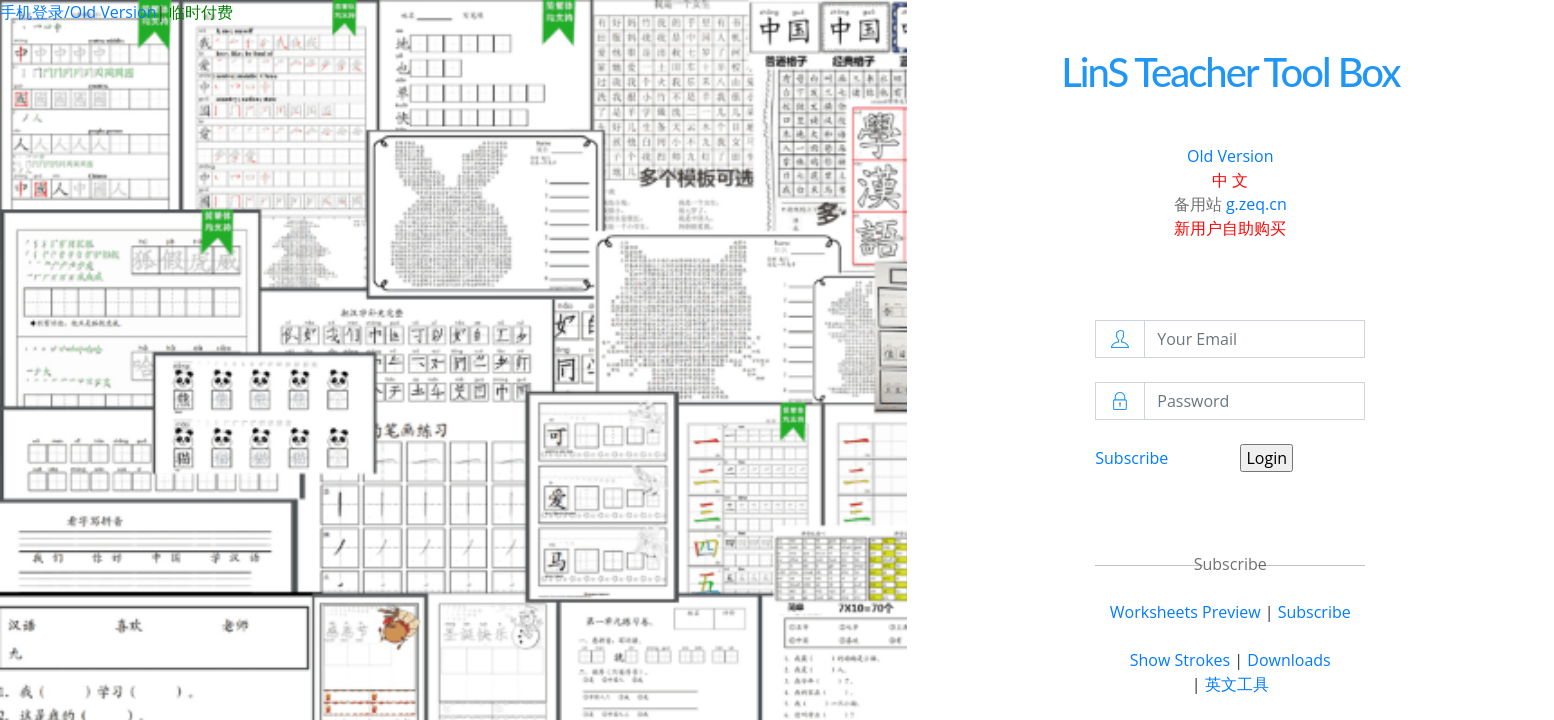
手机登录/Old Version (78, 12)
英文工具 (1237, 684)
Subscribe (1131, 458)
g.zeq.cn (1256, 204)
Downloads (1288, 660)
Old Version (1230, 156)
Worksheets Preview (1185, 612)
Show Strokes (1180, 660)
